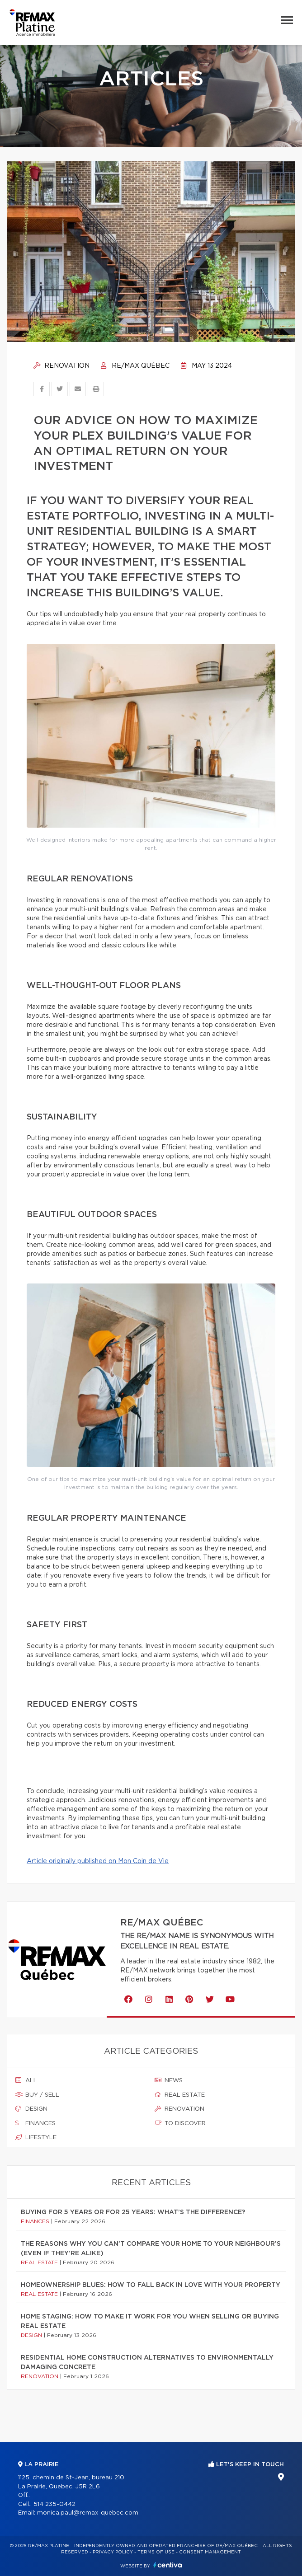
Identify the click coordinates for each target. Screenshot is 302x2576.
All (26, 2080)
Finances (35, 2123)
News (169, 2080)
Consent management (210, 2552)
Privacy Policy (113, 2552)
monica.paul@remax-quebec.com (87, 2513)
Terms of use (156, 2552)
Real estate (180, 2095)
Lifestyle (36, 2137)
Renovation (61, 366)
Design (31, 2109)
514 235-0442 (54, 2504)
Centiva (167, 2565)
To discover (180, 2123)
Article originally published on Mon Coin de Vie (98, 1861)
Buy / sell (37, 2095)
